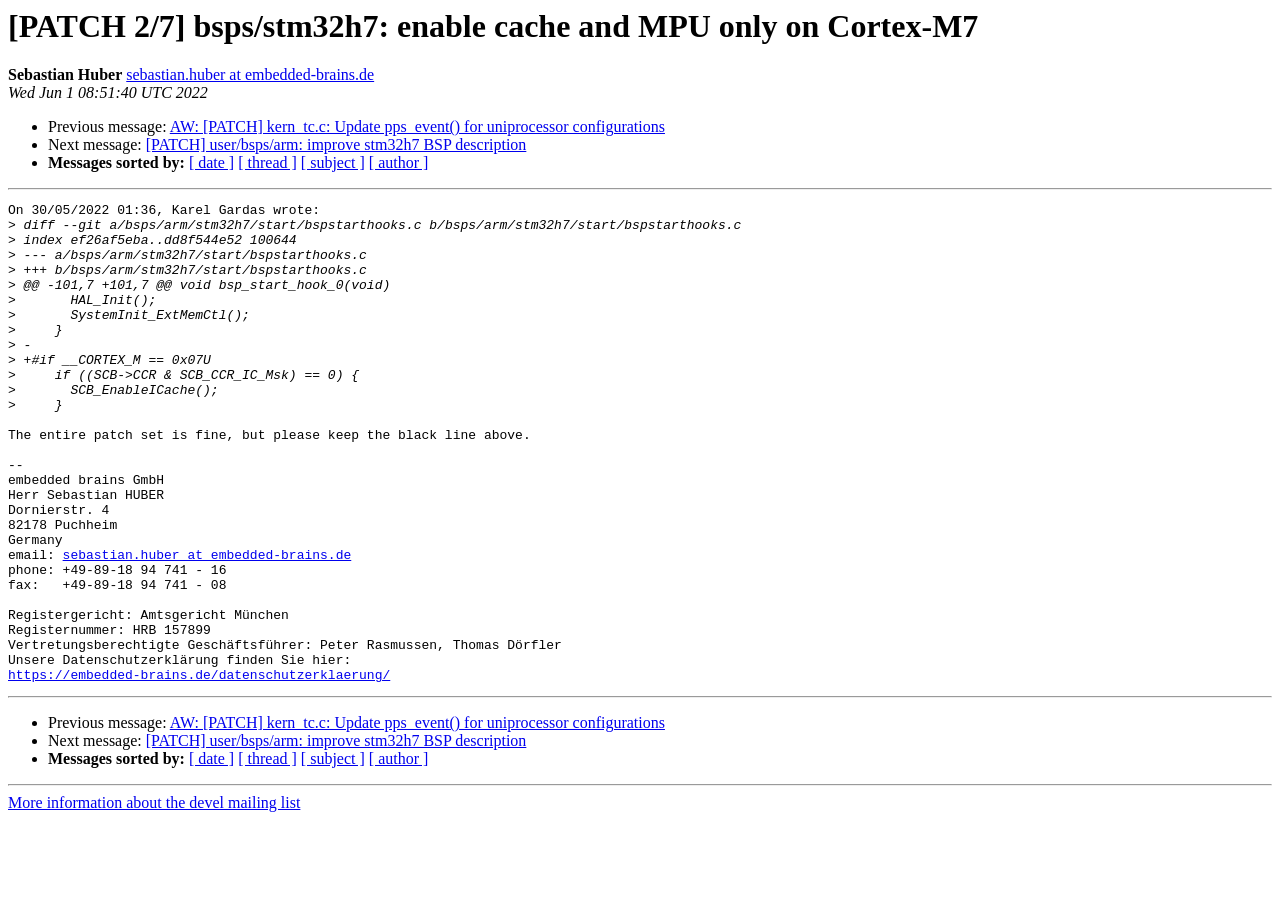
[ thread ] (267, 162)
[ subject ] (333, 162)
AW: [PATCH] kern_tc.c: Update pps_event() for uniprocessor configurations (417, 126)
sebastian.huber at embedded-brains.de (250, 74)
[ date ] (211, 162)
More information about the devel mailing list (154, 898)
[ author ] (399, 162)
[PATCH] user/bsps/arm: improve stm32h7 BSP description (336, 144)
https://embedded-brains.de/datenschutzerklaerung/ (199, 770)
